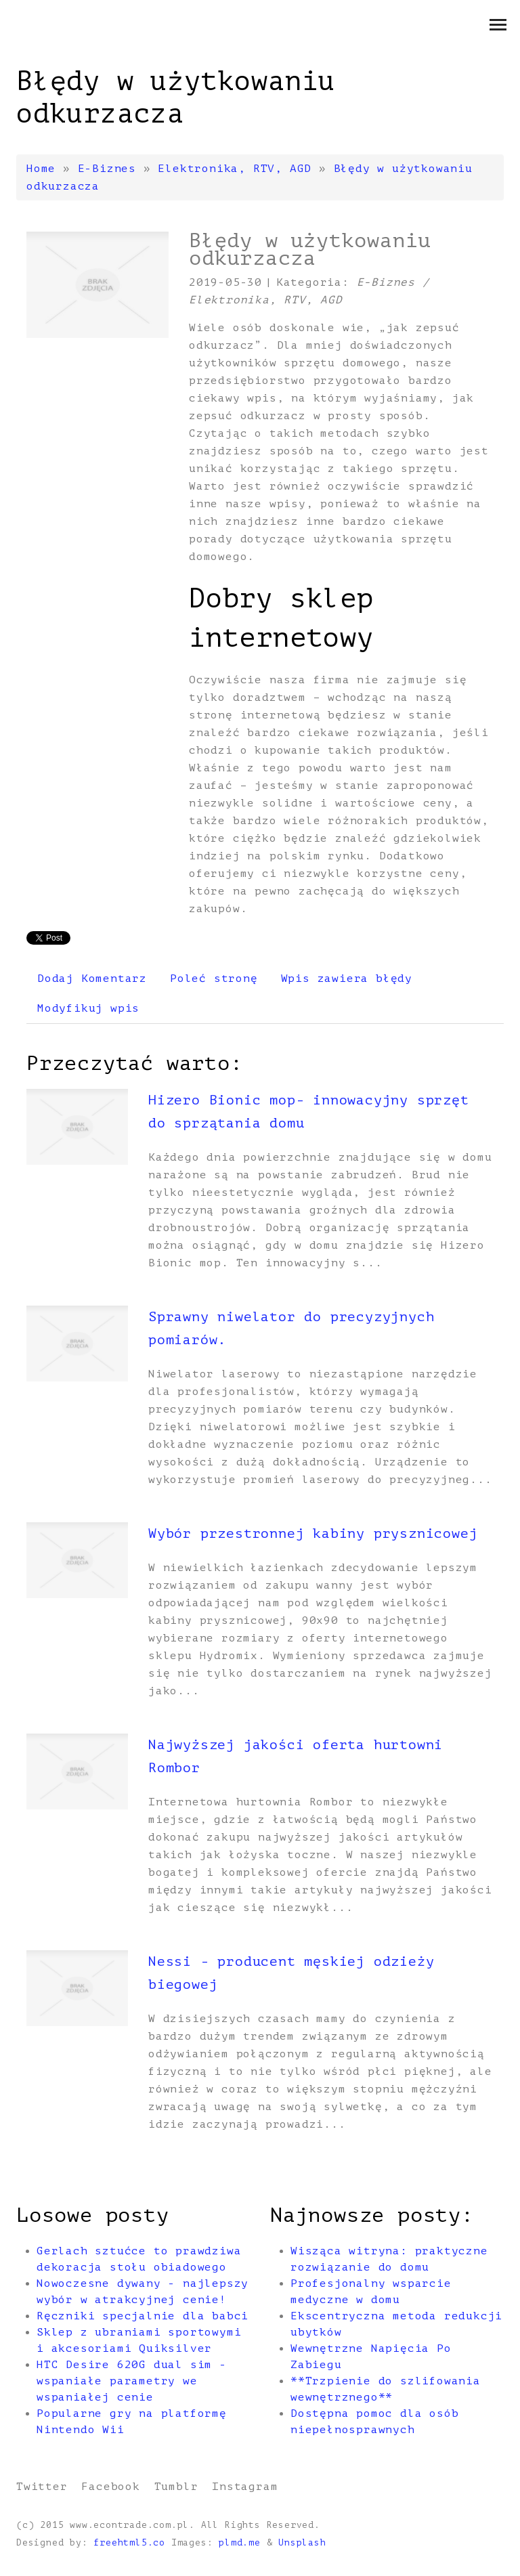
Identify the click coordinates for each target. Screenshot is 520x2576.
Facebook (110, 2487)
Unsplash (302, 2543)
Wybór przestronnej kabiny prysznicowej (312, 1533)
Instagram (245, 2487)
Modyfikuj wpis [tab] (88, 1008)
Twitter (42, 2487)
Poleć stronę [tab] (214, 978)
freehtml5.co (129, 2543)
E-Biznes (107, 169)
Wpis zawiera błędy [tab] (346, 978)
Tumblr (176, 2487)
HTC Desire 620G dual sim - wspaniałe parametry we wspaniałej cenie (132, 2381)
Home (41, 169)
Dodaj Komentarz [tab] (92, 978)
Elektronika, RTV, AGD (234, 169)
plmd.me (240, 2543)
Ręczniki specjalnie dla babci (142, 2316)
